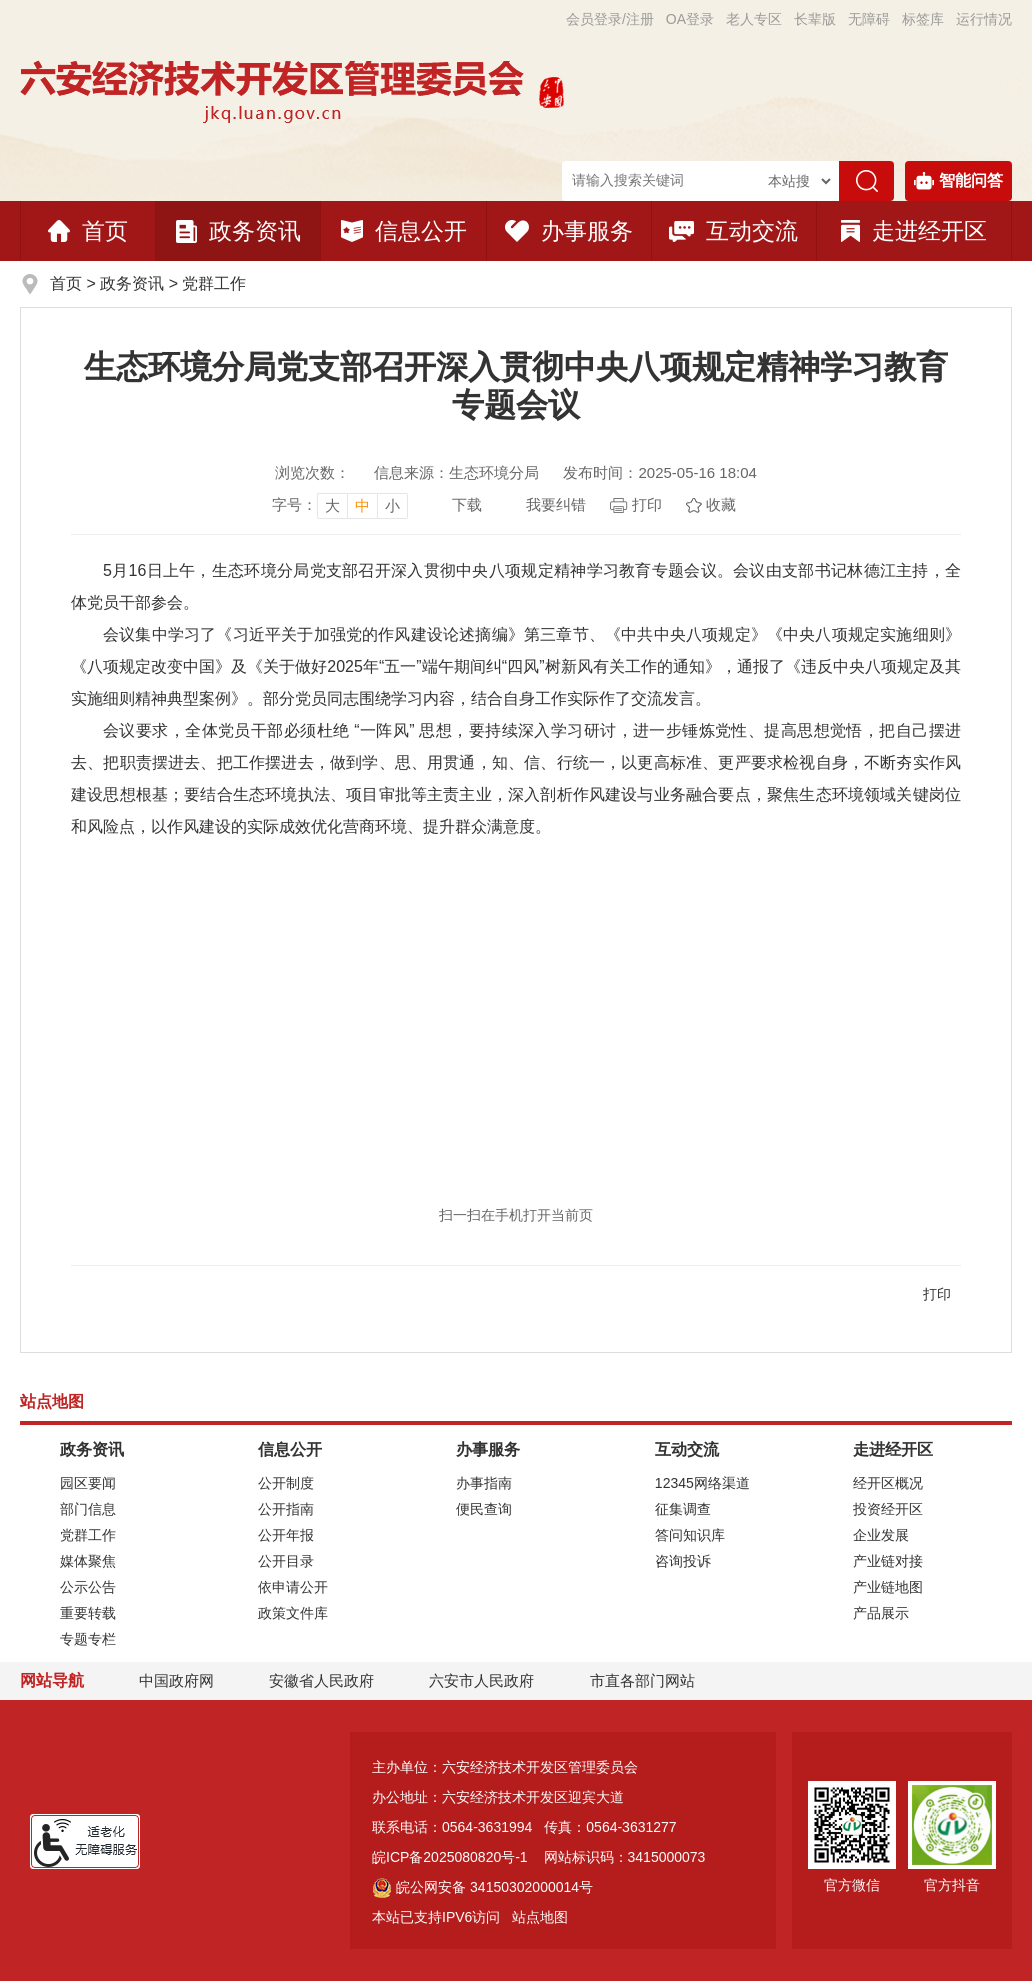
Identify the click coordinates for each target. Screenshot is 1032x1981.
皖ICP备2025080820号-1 (450, 1857)
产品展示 (881, 1613)
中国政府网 (176, 1680)
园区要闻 (88, 1483)
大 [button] (332, 505)
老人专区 (754, 19)
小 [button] (392, 505)
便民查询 (484, 1509)
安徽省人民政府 (321, 1680)
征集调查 (683, 1509)
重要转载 (88, 1613)
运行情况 (984, 19)
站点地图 (540, 1917)
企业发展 (881, 1535)
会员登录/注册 (610, 19)
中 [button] (362, 505)
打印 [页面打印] (647, 504)
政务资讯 (238, 231)
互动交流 (733, 231)
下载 (467, 504)
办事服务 (569, 231)
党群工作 (214, 283)
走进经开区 (914, 231)
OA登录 (690, 19)
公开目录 (286, 1561)
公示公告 (88, 1587)
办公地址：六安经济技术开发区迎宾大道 (498, 1797)
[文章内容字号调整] (340, 505)
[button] (815, 19)
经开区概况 (888, 1483)
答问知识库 (690, 1535)
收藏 (721, 504)
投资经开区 (888, 1509)
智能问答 (958, 181)
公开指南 (286, 1509)
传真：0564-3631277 (610, 1827)
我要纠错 (556, 504)
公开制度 (286, 1483)
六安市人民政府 (481, 1680)
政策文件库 (293, 1613)
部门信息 (88, 1509)
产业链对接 (888, 1561)
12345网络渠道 (702, 1483)
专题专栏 (88, 1639)
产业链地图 (888, 1587)
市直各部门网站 (651, 1681)
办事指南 (484, 1483)
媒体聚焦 (88, 1561)
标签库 (923, 19)
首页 (88, 231)
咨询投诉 (683, 1561)
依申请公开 (293, 1587)
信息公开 (404, 231)
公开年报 (286, 1535)
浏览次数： (312, 472)
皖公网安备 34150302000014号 (482, 1887)
